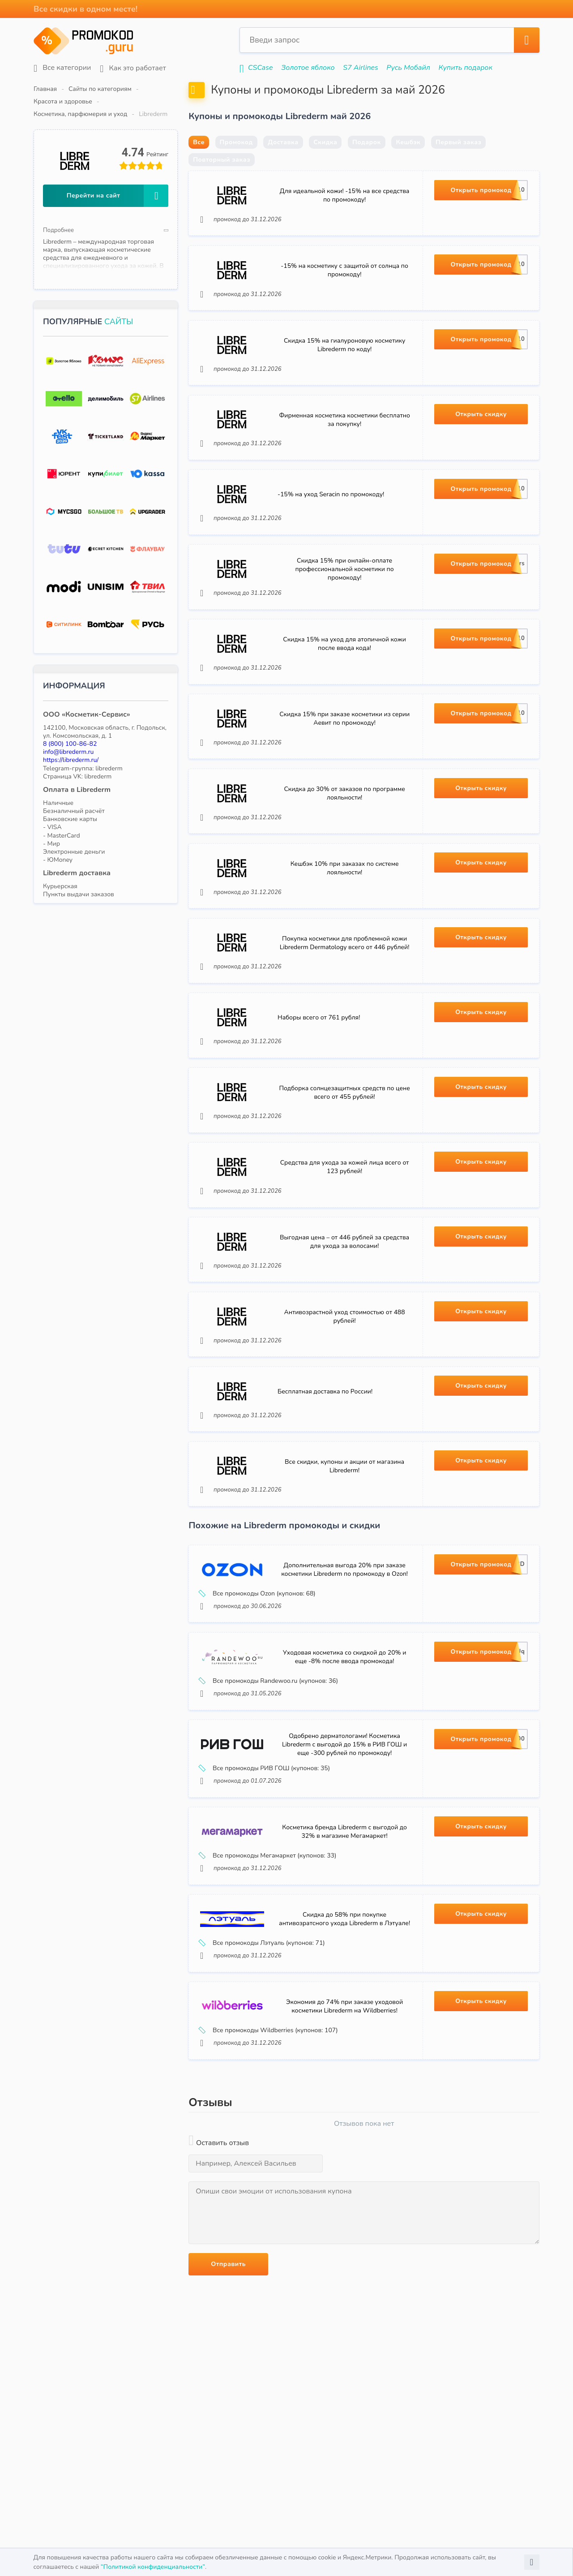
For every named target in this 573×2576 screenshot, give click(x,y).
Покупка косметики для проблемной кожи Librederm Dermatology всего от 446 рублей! (344, 1021)
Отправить (228, 2412)
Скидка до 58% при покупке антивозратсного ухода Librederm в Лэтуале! (344, 2061)
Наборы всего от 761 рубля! (321, 1101)
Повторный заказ (221, 181)
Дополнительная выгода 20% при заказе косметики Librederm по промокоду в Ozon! (344, 1690)
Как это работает (133, 68)
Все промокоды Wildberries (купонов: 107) (271, 2178)
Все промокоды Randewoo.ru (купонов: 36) (271, 1806)
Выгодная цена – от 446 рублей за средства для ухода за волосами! (344, 1341)
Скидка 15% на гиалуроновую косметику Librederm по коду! (344, 379)
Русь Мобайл (408, 68)
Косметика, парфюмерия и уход (260, 89)
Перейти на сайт (117, 170)
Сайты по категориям (100, 89)
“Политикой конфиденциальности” (153, 2567)
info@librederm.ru (68, 726)
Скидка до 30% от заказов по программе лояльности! (344, 860)
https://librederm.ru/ (70, 735)
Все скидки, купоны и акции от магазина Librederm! (344, 1582)
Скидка (325, 163)
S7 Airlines (360, 68)
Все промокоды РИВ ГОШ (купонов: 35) (267, 1900)
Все (199, 163)
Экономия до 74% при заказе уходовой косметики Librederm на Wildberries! (344, 2154)
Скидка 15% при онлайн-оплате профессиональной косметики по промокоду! (344, 620)
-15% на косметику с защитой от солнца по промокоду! (344, 299)
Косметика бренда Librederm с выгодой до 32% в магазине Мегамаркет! (344, 1968)
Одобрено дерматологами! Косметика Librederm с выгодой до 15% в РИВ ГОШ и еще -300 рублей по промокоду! (344, 1875)
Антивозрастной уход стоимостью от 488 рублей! (344, 1422)
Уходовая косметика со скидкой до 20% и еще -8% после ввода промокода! (344, 1782)
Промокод (236, 163)
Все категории (62, 68)
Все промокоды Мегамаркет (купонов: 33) (270, 1992)
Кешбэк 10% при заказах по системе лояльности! (345, 941)
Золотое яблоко (308, 68)
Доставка (283, 163)
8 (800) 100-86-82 (70, 718)
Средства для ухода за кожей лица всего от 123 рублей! (344, 1261)
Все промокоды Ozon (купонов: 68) (260, 1714)
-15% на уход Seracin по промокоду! (333, 540)
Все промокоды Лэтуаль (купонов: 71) (264, 2085)
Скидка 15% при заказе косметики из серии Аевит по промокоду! (344, 780)
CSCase (260, 68)
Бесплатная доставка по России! (327, 1502)
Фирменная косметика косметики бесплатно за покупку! (344, 460)
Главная (45, 89)
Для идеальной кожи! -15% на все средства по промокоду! (344, 219)
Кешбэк (408, 163)
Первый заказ (458, 163)
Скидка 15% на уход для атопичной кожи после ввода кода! (344, 700)
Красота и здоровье (172, 89)
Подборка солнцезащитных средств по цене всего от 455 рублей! (344, 1181)
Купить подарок (465, 68)
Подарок (366, 163)
